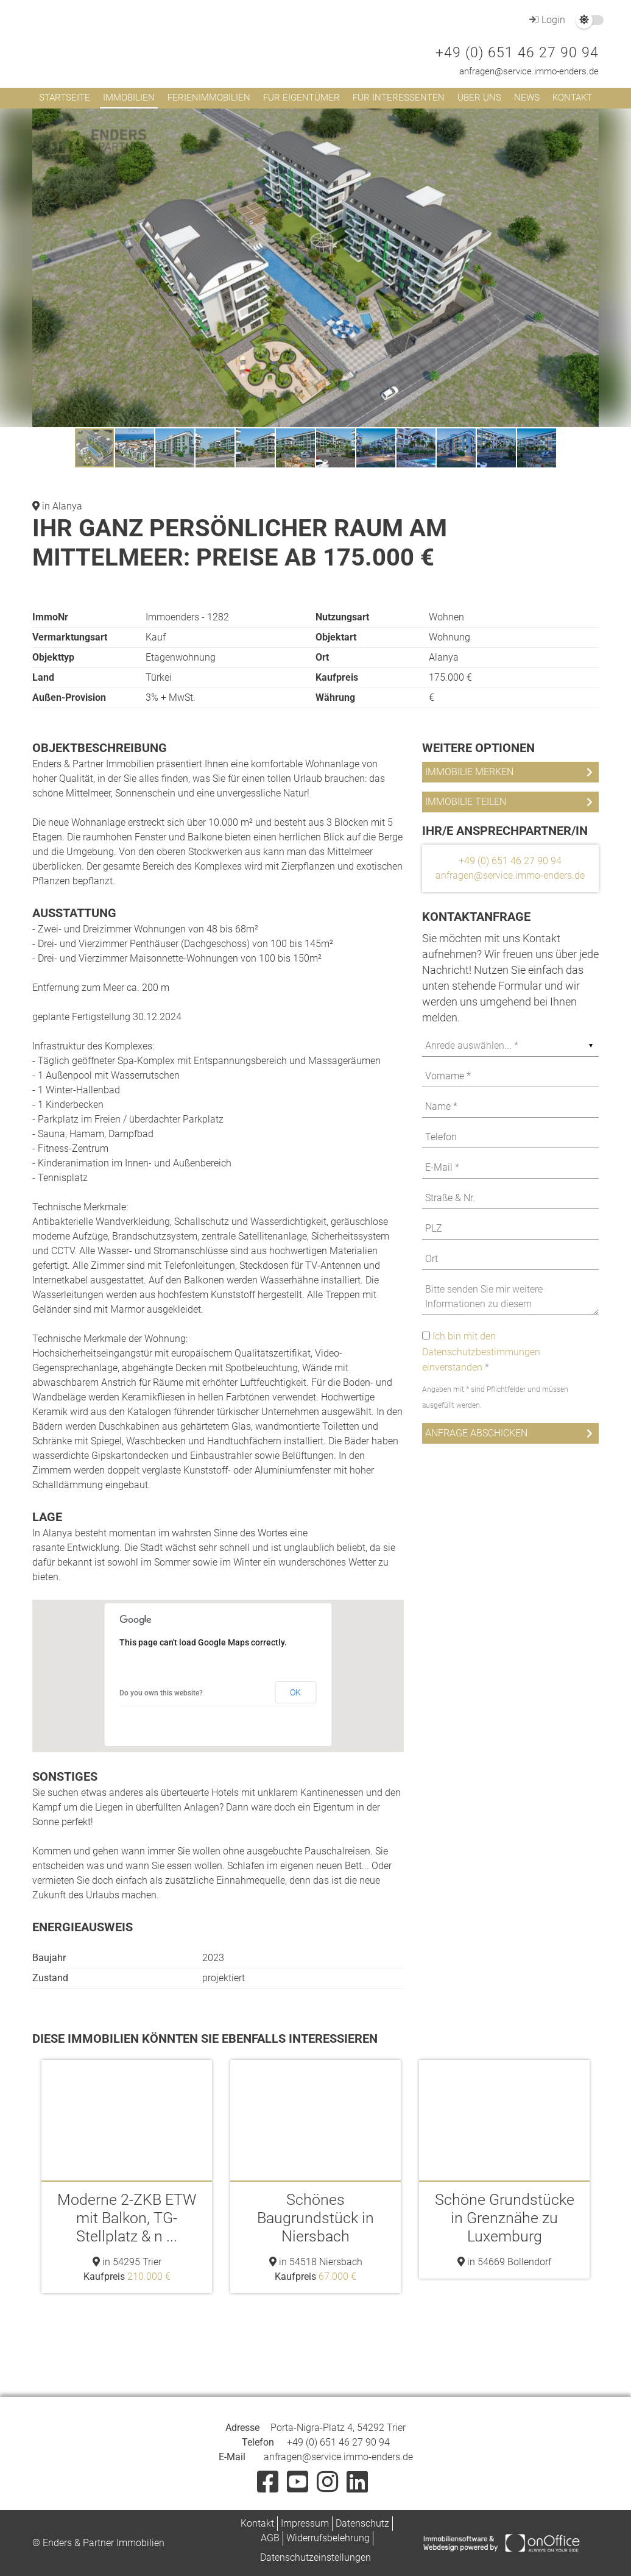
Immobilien (129, 97)
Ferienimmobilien (208, 97)
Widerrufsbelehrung (328, 2538)
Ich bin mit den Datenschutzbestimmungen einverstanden (481, 1351)
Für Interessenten (399, 97)
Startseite (64, 97)
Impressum (305, 2523)
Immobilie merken (469, 772)
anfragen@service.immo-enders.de (529, 71)
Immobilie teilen (465, 801)
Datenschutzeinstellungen (315, 2557)
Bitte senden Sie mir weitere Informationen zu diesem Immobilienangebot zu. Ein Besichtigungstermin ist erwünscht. (510, 1297)
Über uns (479, 97)
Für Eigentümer (301, 97)
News (527, 97)
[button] (588, 119)
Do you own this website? (161, 1693)
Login (545, 20)
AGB (270, 2538)
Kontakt (572, 97)
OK (295, 1692)
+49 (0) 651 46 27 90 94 (517, 52)
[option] (126, 2176)
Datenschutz (362, 2523)
